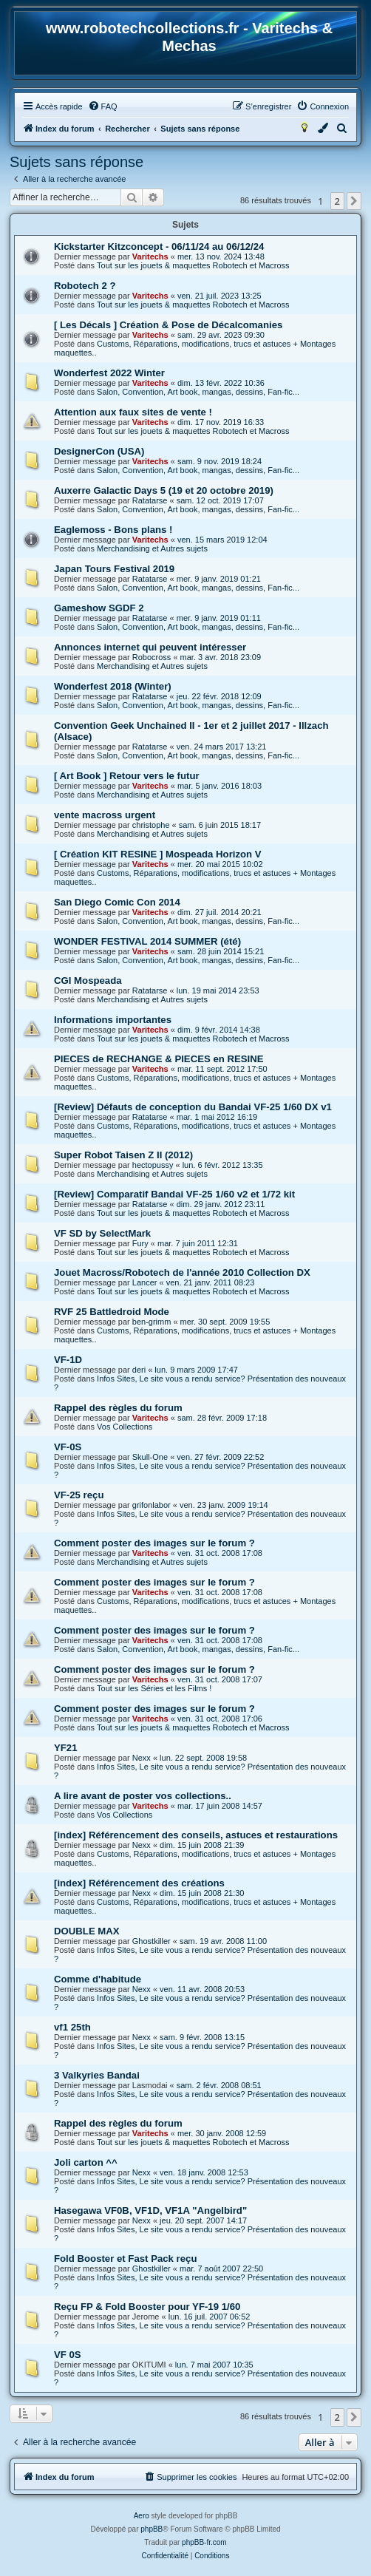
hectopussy (153, 1164)
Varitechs (150, 256)
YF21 (66, 1747)
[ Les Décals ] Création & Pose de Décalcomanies (168, 324)
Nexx (141, 1757)
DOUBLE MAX (87, 1931)
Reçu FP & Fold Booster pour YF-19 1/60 (147, 2306)
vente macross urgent (104, 814)
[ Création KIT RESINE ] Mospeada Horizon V (158, 854)
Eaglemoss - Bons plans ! (113, 529)
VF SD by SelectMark (102, 1233)
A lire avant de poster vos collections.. (142, 1795)
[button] (354, 201)
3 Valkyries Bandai (97, 2075)
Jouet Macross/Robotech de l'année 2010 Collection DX (182, 1272)
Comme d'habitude (97, 1979)
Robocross (151, 657)
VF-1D (68, 1359)
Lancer (144, 1282)
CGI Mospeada (88, 980)
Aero (141, 2516)
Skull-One (150, 1456)
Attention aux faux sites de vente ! (133, 412)
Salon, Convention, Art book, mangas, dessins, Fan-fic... (198, 391)
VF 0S (67, 2354)
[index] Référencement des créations (139, 1883)
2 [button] (337, 201)
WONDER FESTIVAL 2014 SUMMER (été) (147, 941)
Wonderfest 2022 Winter (109, 372)
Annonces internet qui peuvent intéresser (150, 647)
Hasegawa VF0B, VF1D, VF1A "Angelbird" (150, 2210)
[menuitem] (103, 106)
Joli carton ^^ (86, 2162)
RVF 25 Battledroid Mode (111, 1311)
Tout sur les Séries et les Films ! (154, 1688)
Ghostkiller (151, 1941)
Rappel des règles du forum (118, 1407)
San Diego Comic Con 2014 (117, 902)
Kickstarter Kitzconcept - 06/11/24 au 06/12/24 (159, 246)
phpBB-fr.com (204, 2542)
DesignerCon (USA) (99, 451)
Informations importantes (112, 1019)
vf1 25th (72, 2027)
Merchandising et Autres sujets (152, 548)
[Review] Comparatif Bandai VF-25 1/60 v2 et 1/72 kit (174, 1194)
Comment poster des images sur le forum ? (154, 1543)
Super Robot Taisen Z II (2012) (123, 1154)
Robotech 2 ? (85, 285)
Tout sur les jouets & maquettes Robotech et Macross (193, 265)
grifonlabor (151, 1505)
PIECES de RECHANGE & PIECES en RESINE (159, 1058)
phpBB (151, 2529)
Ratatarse (150, 500)
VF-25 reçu (78, 1495)
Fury (140, 1243)
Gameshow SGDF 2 (99, 608)
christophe (151, 824)
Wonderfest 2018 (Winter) (112, 686)
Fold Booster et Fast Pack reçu (125, 2258)
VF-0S (67, 1446)
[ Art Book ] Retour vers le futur (127, 775)
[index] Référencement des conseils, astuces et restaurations (196, 1835)
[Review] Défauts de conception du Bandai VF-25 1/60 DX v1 (193, 1106)
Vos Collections (124, 1426)
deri (139, 1369)
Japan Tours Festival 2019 (114, 568)
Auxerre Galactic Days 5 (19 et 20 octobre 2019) (163, 490)
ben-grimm (151, 1321)
